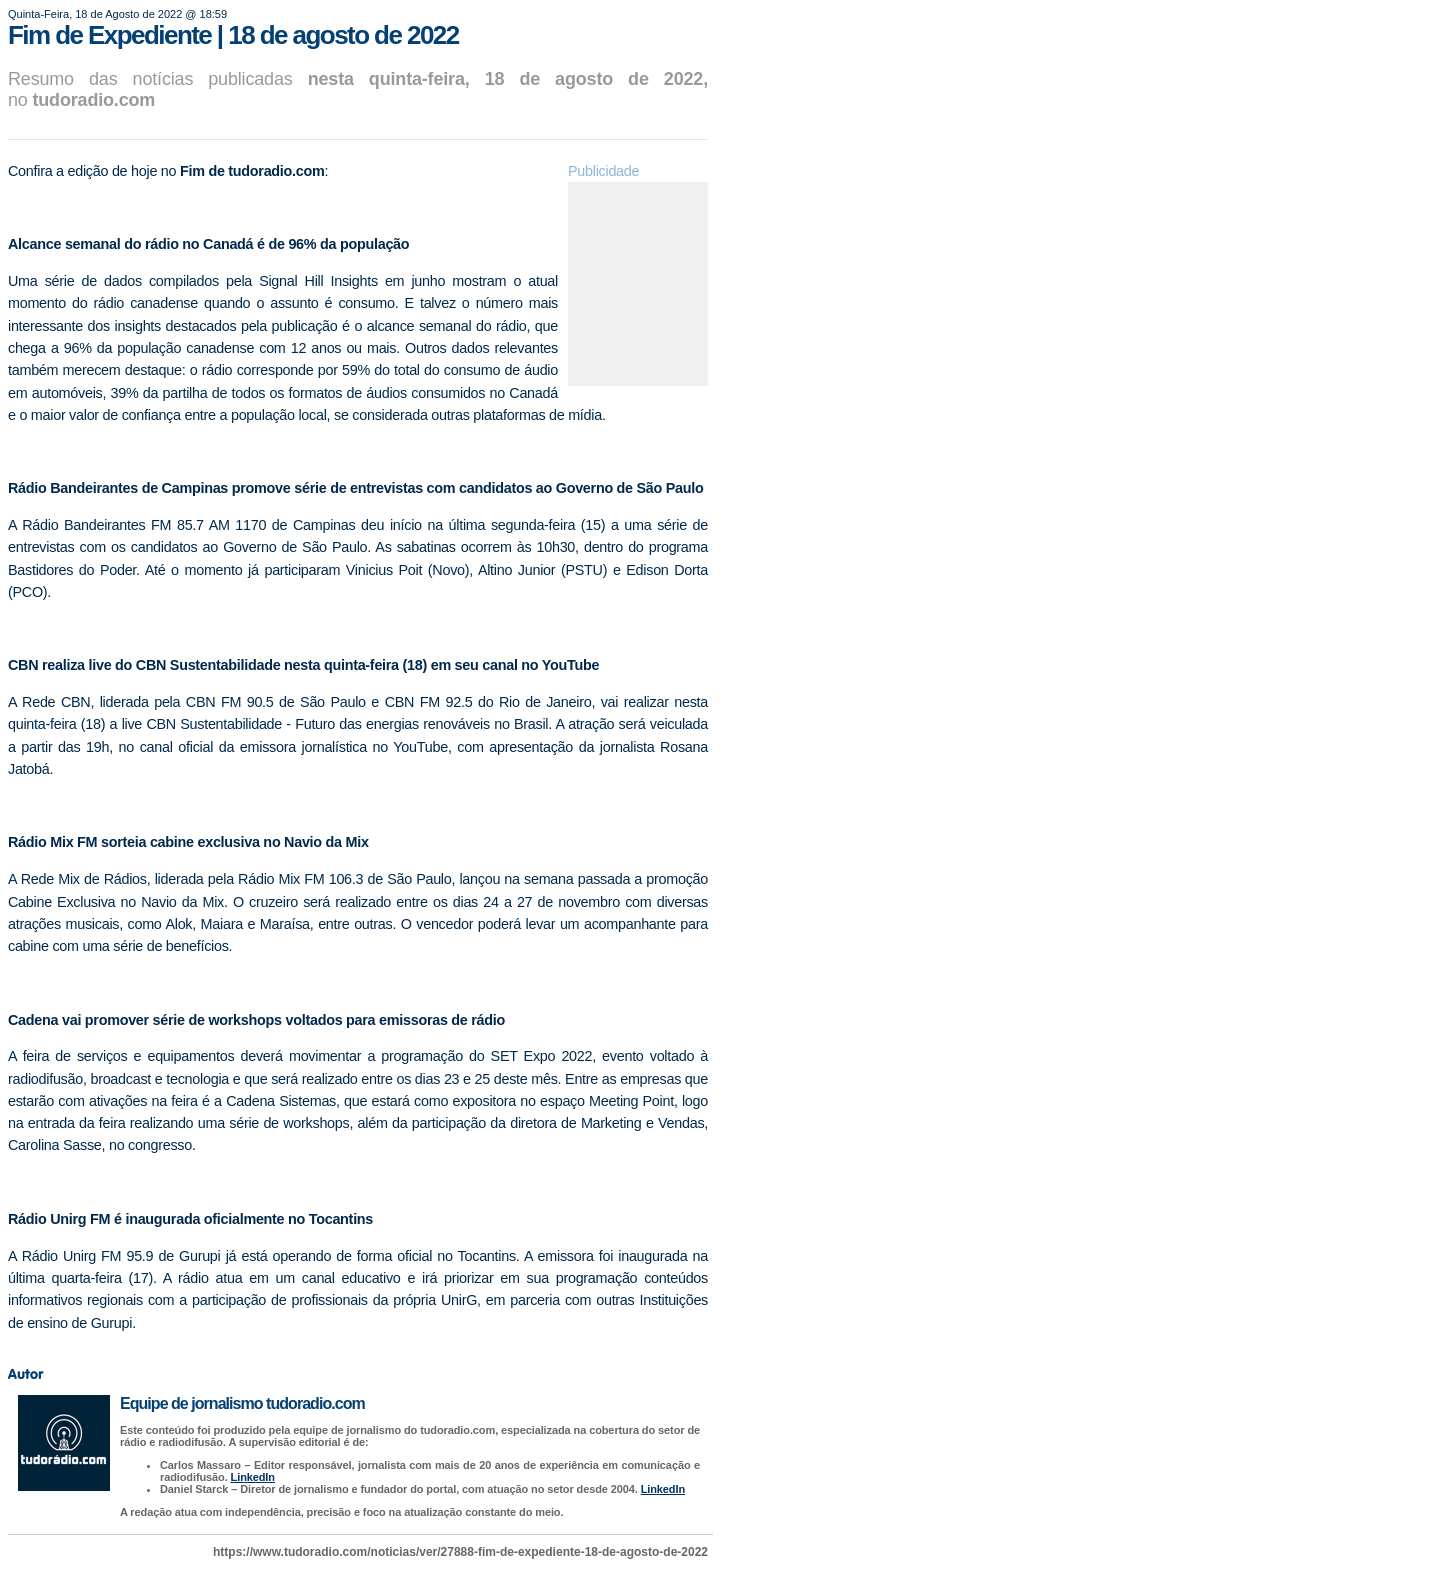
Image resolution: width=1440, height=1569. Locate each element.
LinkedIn (253, 1477)
